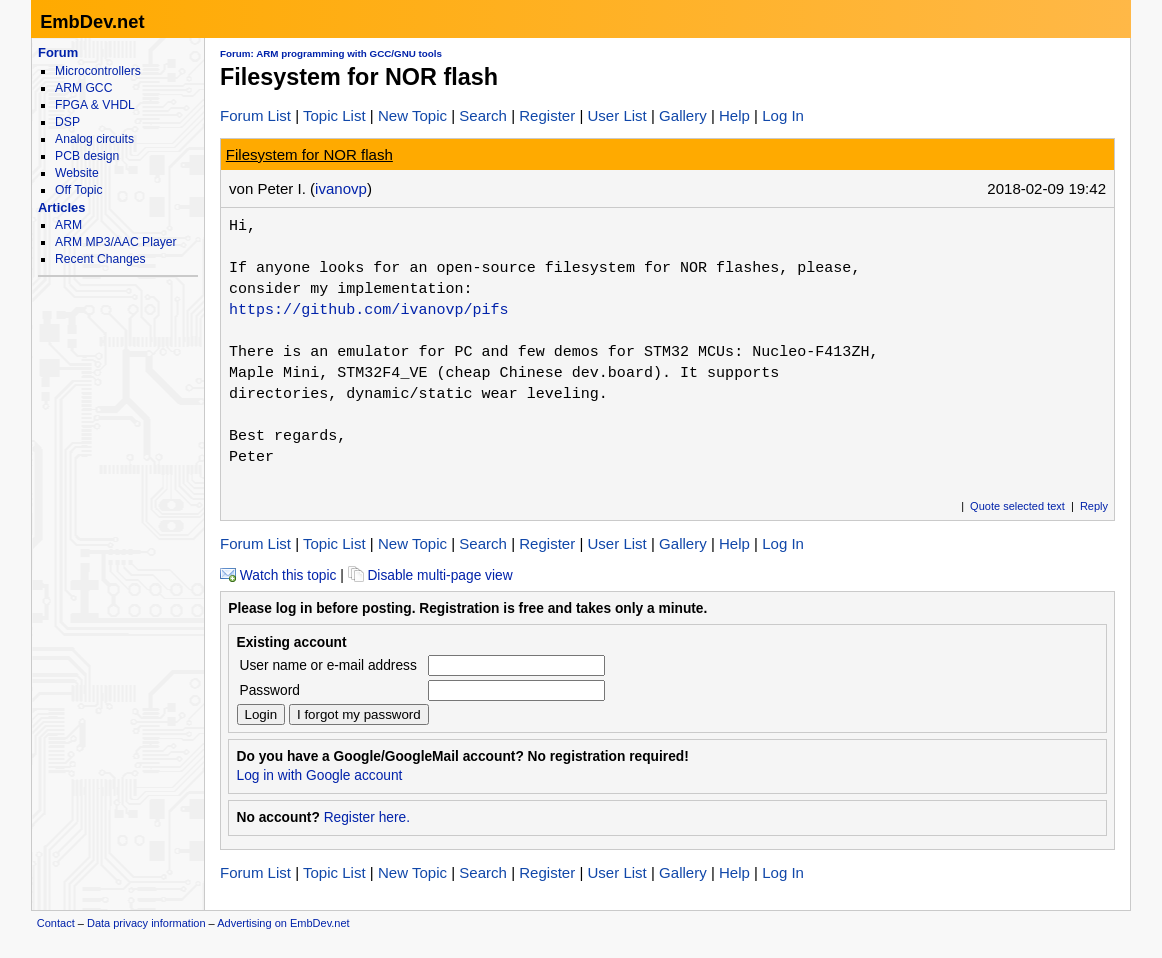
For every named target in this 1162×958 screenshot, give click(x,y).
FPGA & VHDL (95, 105)
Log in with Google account (320, 775)
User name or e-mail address (328, 665)
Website (77, 173)
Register (547, 115)
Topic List (334, 115)
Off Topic (78, 190)
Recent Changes (100, 259)
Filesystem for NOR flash (309, 154)
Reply (1094, 506)
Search (483, 115)
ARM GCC (83, 88)
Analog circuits (94, 139)
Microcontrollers (98, 71)
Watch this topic (278, 575)
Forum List (255, 115)
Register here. (367, 817)
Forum (58, 52)
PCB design (87, 156)
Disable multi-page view (430, 575)
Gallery (683, 115)
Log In (783, 115)
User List (616, 115)
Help (734, 115)
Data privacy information (146, 923)
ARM (68, 225)
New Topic (412, 115)
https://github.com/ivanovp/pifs (369, 310)
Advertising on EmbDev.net (283, 923)
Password (270, 690)
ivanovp (341, 188)
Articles (61, 207)
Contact (56, 923)
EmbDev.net (92, 21)
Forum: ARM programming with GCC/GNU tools (331, 53)
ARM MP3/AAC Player (115, 242)
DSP (67, 122)
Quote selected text (1017, 506)
